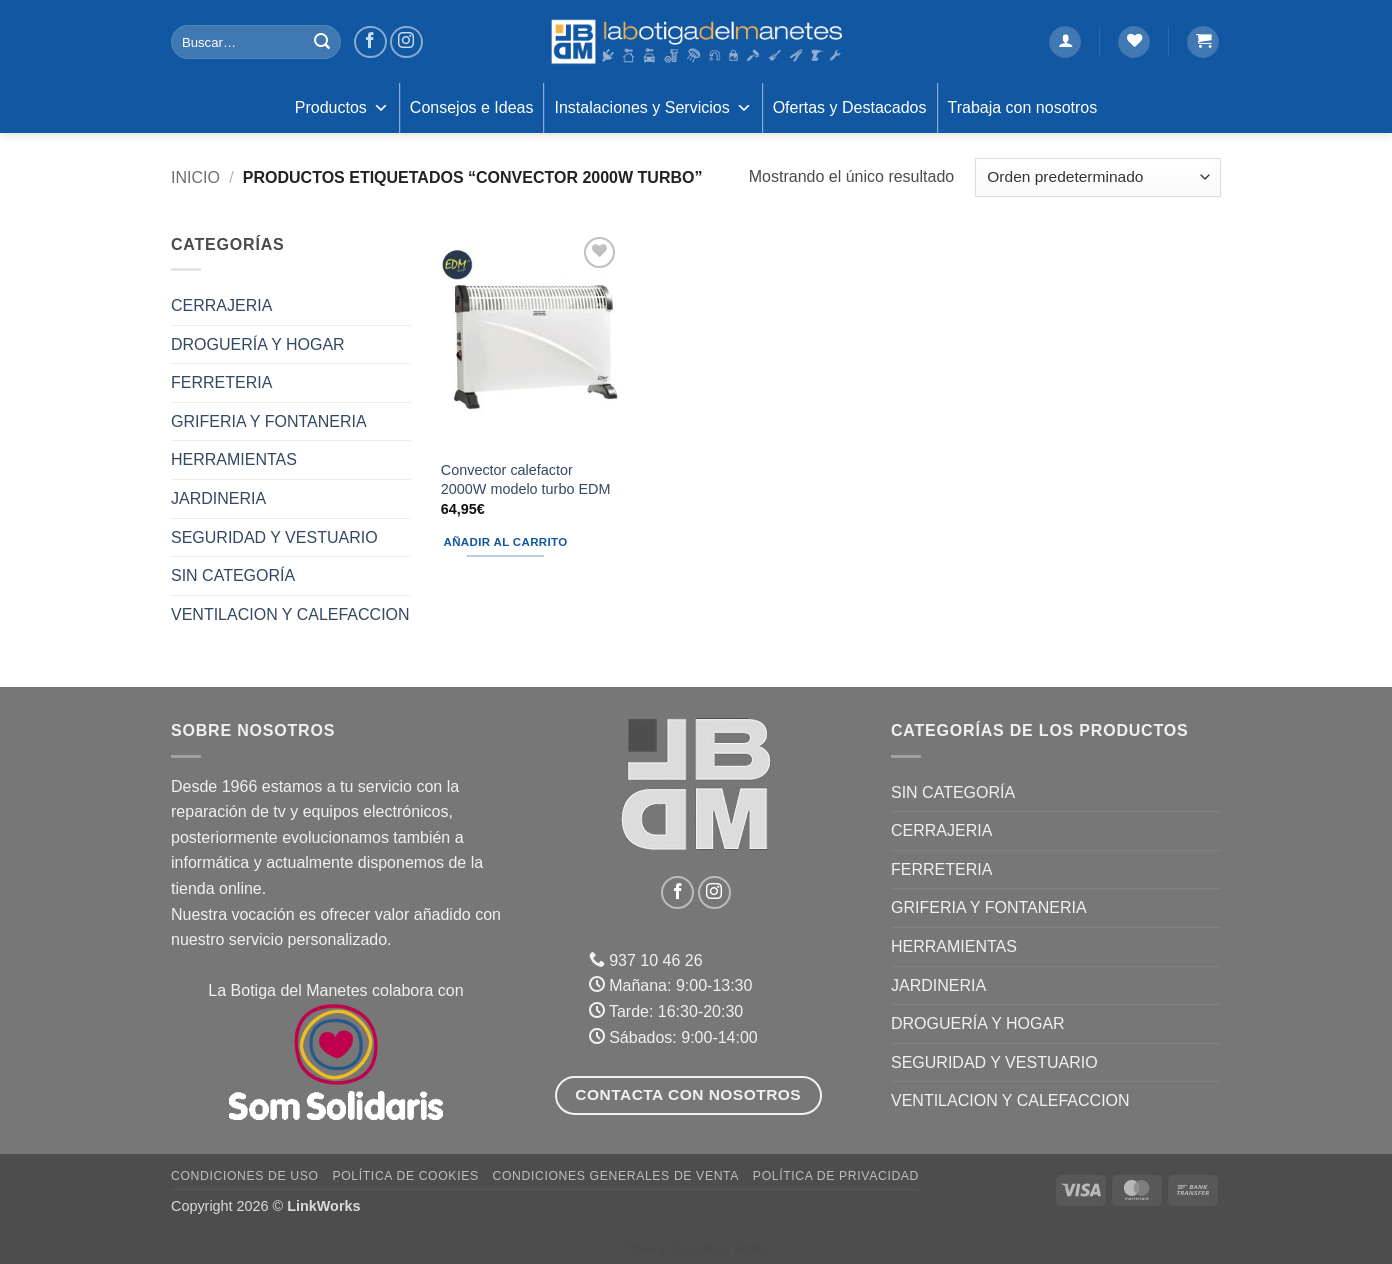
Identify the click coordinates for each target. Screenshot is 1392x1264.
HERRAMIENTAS (234, 459)
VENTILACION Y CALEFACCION (290, 614)
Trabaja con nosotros (1023, 107)
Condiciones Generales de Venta (616, 1176)
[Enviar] (322, 42)
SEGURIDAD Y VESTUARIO (274, 537)
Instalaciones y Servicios (652, 108)
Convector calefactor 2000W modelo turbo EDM (526, 479)
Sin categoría (233, 575)
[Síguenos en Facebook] (370, 42)
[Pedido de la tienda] (1098, 177)
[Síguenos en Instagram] (406, 42)
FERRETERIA (221, 382)
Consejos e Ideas (472, 107)
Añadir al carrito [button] (506, 542)
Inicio (195, 177)
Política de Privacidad (836, 1176)
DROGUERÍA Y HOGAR (258, 344)
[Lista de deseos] (1134, 42)
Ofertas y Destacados (850, 107)
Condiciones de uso (245, 1176)
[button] (1065, 42)
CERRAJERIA (221, 305)
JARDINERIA (218, 498)
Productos (342, 108)
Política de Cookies (405, 1176)
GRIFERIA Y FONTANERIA (269, 421)
